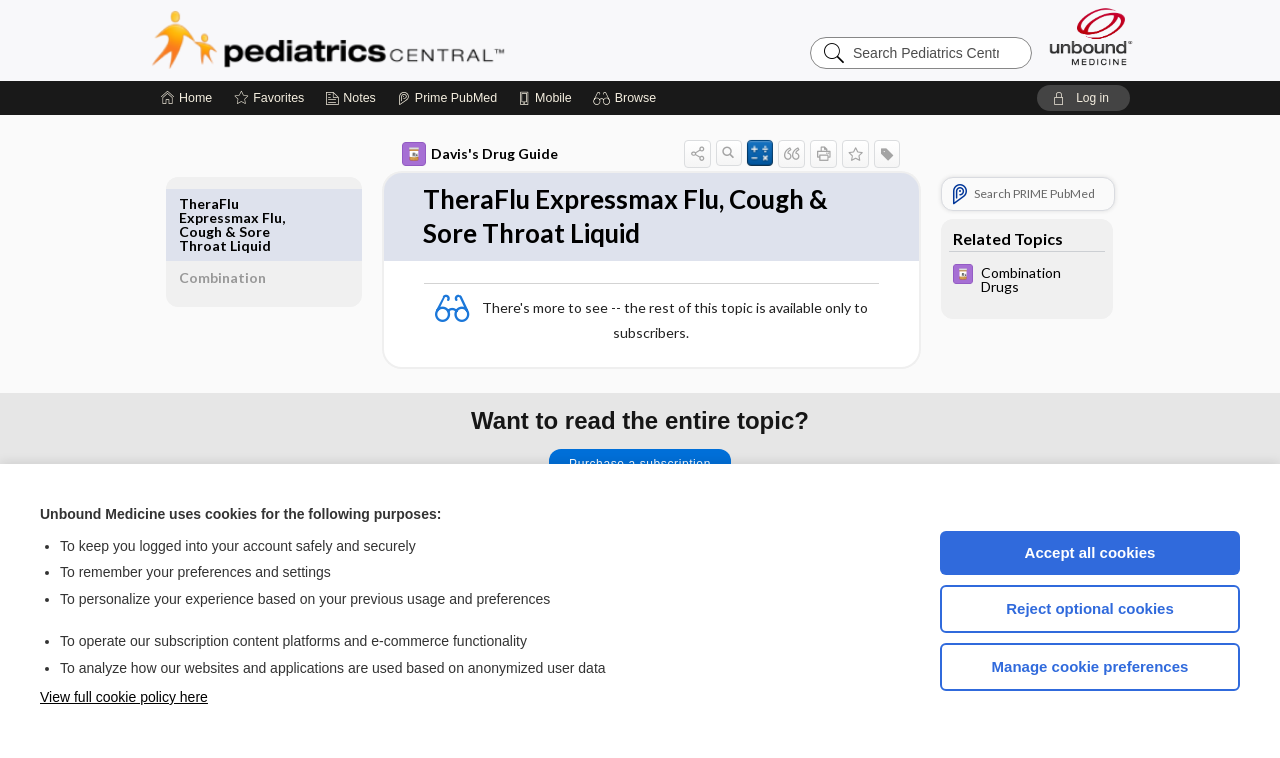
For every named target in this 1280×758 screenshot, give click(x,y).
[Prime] (447, 98)
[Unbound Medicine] (1091, 36)
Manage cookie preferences (1090, 666)
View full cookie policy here (124, 697)
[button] (627, 98)
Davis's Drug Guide (457, 154)
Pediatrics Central (400, 40)
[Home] (186, 98)
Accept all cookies (1090, 552)
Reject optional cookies (1090, 608)
